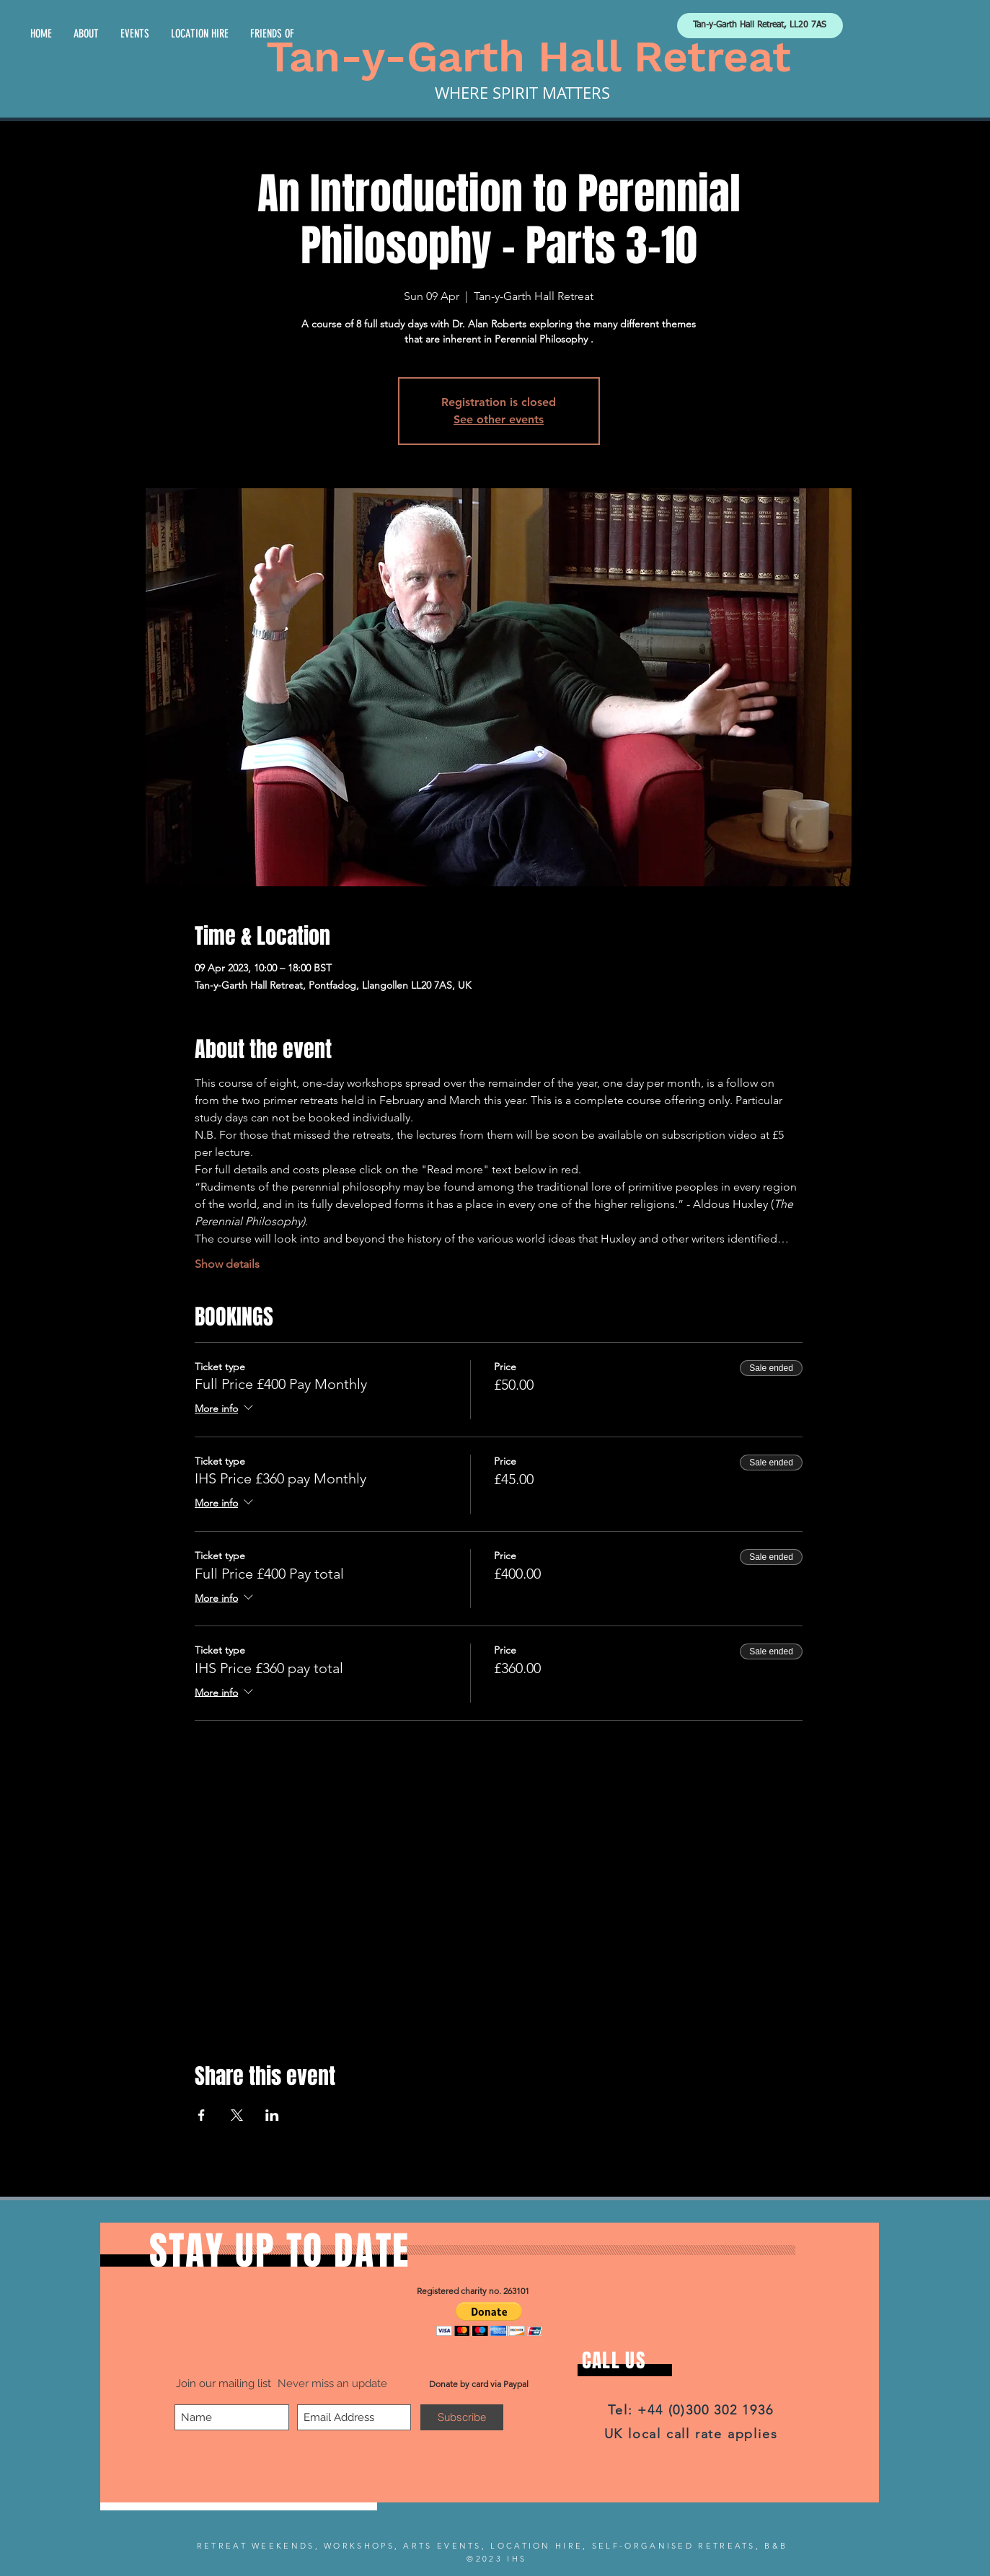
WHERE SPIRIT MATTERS (522, 92)
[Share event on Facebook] (201, 2115)
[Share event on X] (237, 2115)
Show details (227, 1264)
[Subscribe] (461, 2417)
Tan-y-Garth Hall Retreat (528, 56)
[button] (489, 2319)
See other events (499, 419)
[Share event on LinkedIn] (272, 2115)
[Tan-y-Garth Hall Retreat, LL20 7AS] (760, 25)
